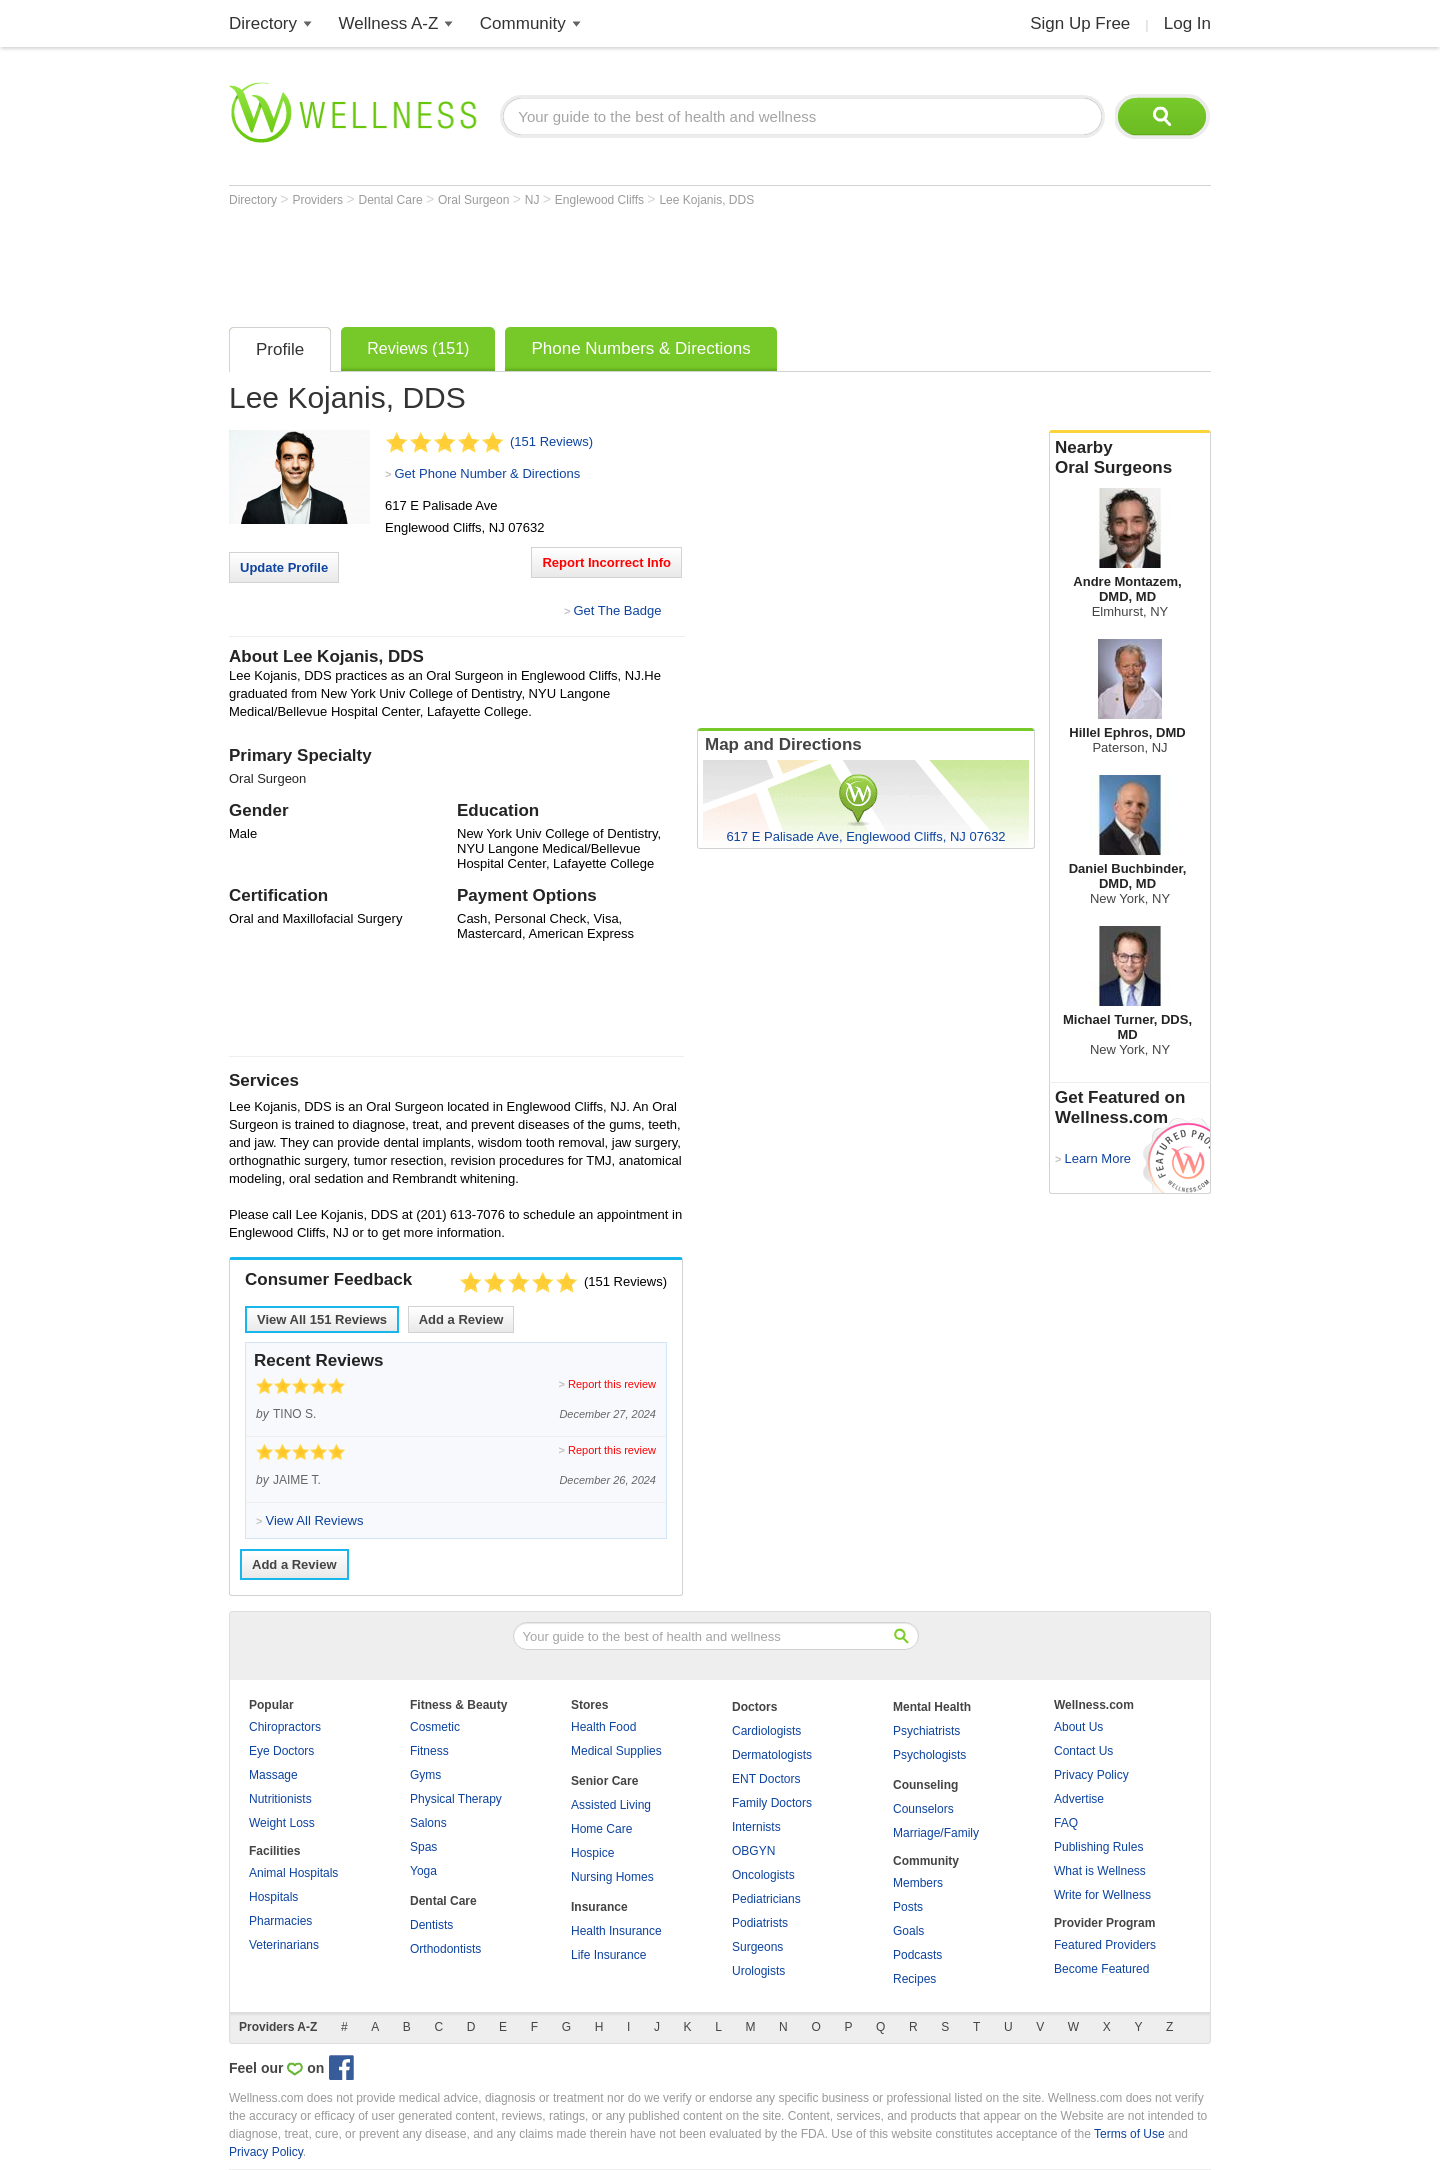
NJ (534, 200)
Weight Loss (282, 1823)
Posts (908, 1907)
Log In (1187, 23)
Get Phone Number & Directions (487, 473)
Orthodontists (445, 1949)
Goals (908, 1931)
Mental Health (932, 1707)
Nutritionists (280, 1799)
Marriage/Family (936, 1833)
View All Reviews (322, 1319)
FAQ (1066, 1823)
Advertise (1079, 1799)
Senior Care (604, 1781)
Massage (273, 1775)
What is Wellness (1100, 1871)
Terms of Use (1129, 2134)
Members (918, 1883)
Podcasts (917, 1955)
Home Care (601, 1829)
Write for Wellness (1102, 1895)
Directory (263, 23)
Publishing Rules (1098, 1847)
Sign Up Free (1080, 23)
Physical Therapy (456, 1799)
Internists (756, 1827)
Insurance (599, 1907)
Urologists (758, 1971)
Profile (280, 349)
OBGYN (753, 1851)
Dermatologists (772, 1755)
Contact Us (1083, 1751)
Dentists (431, 1925)
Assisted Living (611, 1805)
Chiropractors (285, 1727)
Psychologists (929, 1755)
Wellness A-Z (389, 23)
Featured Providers (1105, 1945)
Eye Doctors (281, 1751)
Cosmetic (435, 1727)
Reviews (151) (418, 348)
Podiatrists (760, 1923)
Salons (428, 1823)
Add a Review (461, 1319)
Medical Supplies (616, 1751)
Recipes (914, 1979)
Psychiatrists (926, 1731)
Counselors (923, 1809)
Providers (319, 200)
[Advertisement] (593, 262)
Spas (423, 1847)
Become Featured (1101, 1969)
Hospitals (273, 1897)
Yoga (423, 1871)
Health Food (603, 1727)
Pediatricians (766, 1899)
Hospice (592, 1853)
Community (523, 23)
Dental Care (392, 200)
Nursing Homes (612, 1877)
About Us (1078, 1727)
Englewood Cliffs (601, 200)
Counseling (925, 1785)
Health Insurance (616, 1931)
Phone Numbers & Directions (640, 348)
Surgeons (757, 1947)
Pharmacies (280, 1921)
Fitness (429, 1751)
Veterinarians (284, 1945)
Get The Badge (617, 610)
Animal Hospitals (293, 1873)
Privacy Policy (1091, 1775)
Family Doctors (772, 1803)
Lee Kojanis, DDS (706, 200)
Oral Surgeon (475, 200)
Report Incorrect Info (606, 562)
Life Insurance (608, 1955)
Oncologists (763, 1875)
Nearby (1130, 458)
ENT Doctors (766, 1779)
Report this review (612, 1384)
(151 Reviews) (551, 441)
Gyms (425, 1775)
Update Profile (284, 567)
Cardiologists (766, 1731)
